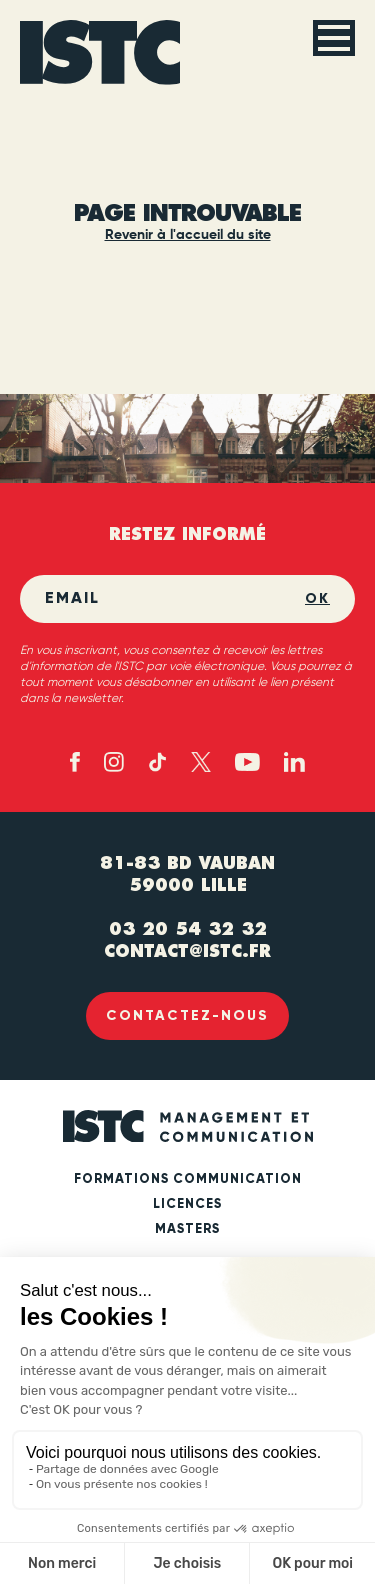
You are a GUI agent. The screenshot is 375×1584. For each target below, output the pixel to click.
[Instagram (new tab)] (114, 762)
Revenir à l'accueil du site (188, 235)
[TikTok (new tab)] (157, 762)
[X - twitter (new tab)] (201, 762)
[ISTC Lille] (100, 52)
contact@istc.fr (187, 951)
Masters (187, 1229)
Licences (187, 1204)
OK (317, 598)
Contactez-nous (187, 1015)
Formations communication (188, 1179)
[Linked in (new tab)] (294, 762)
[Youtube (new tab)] (247, 762)
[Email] (175, 599)
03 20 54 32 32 (188, 929)
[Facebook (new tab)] (75, 762)
